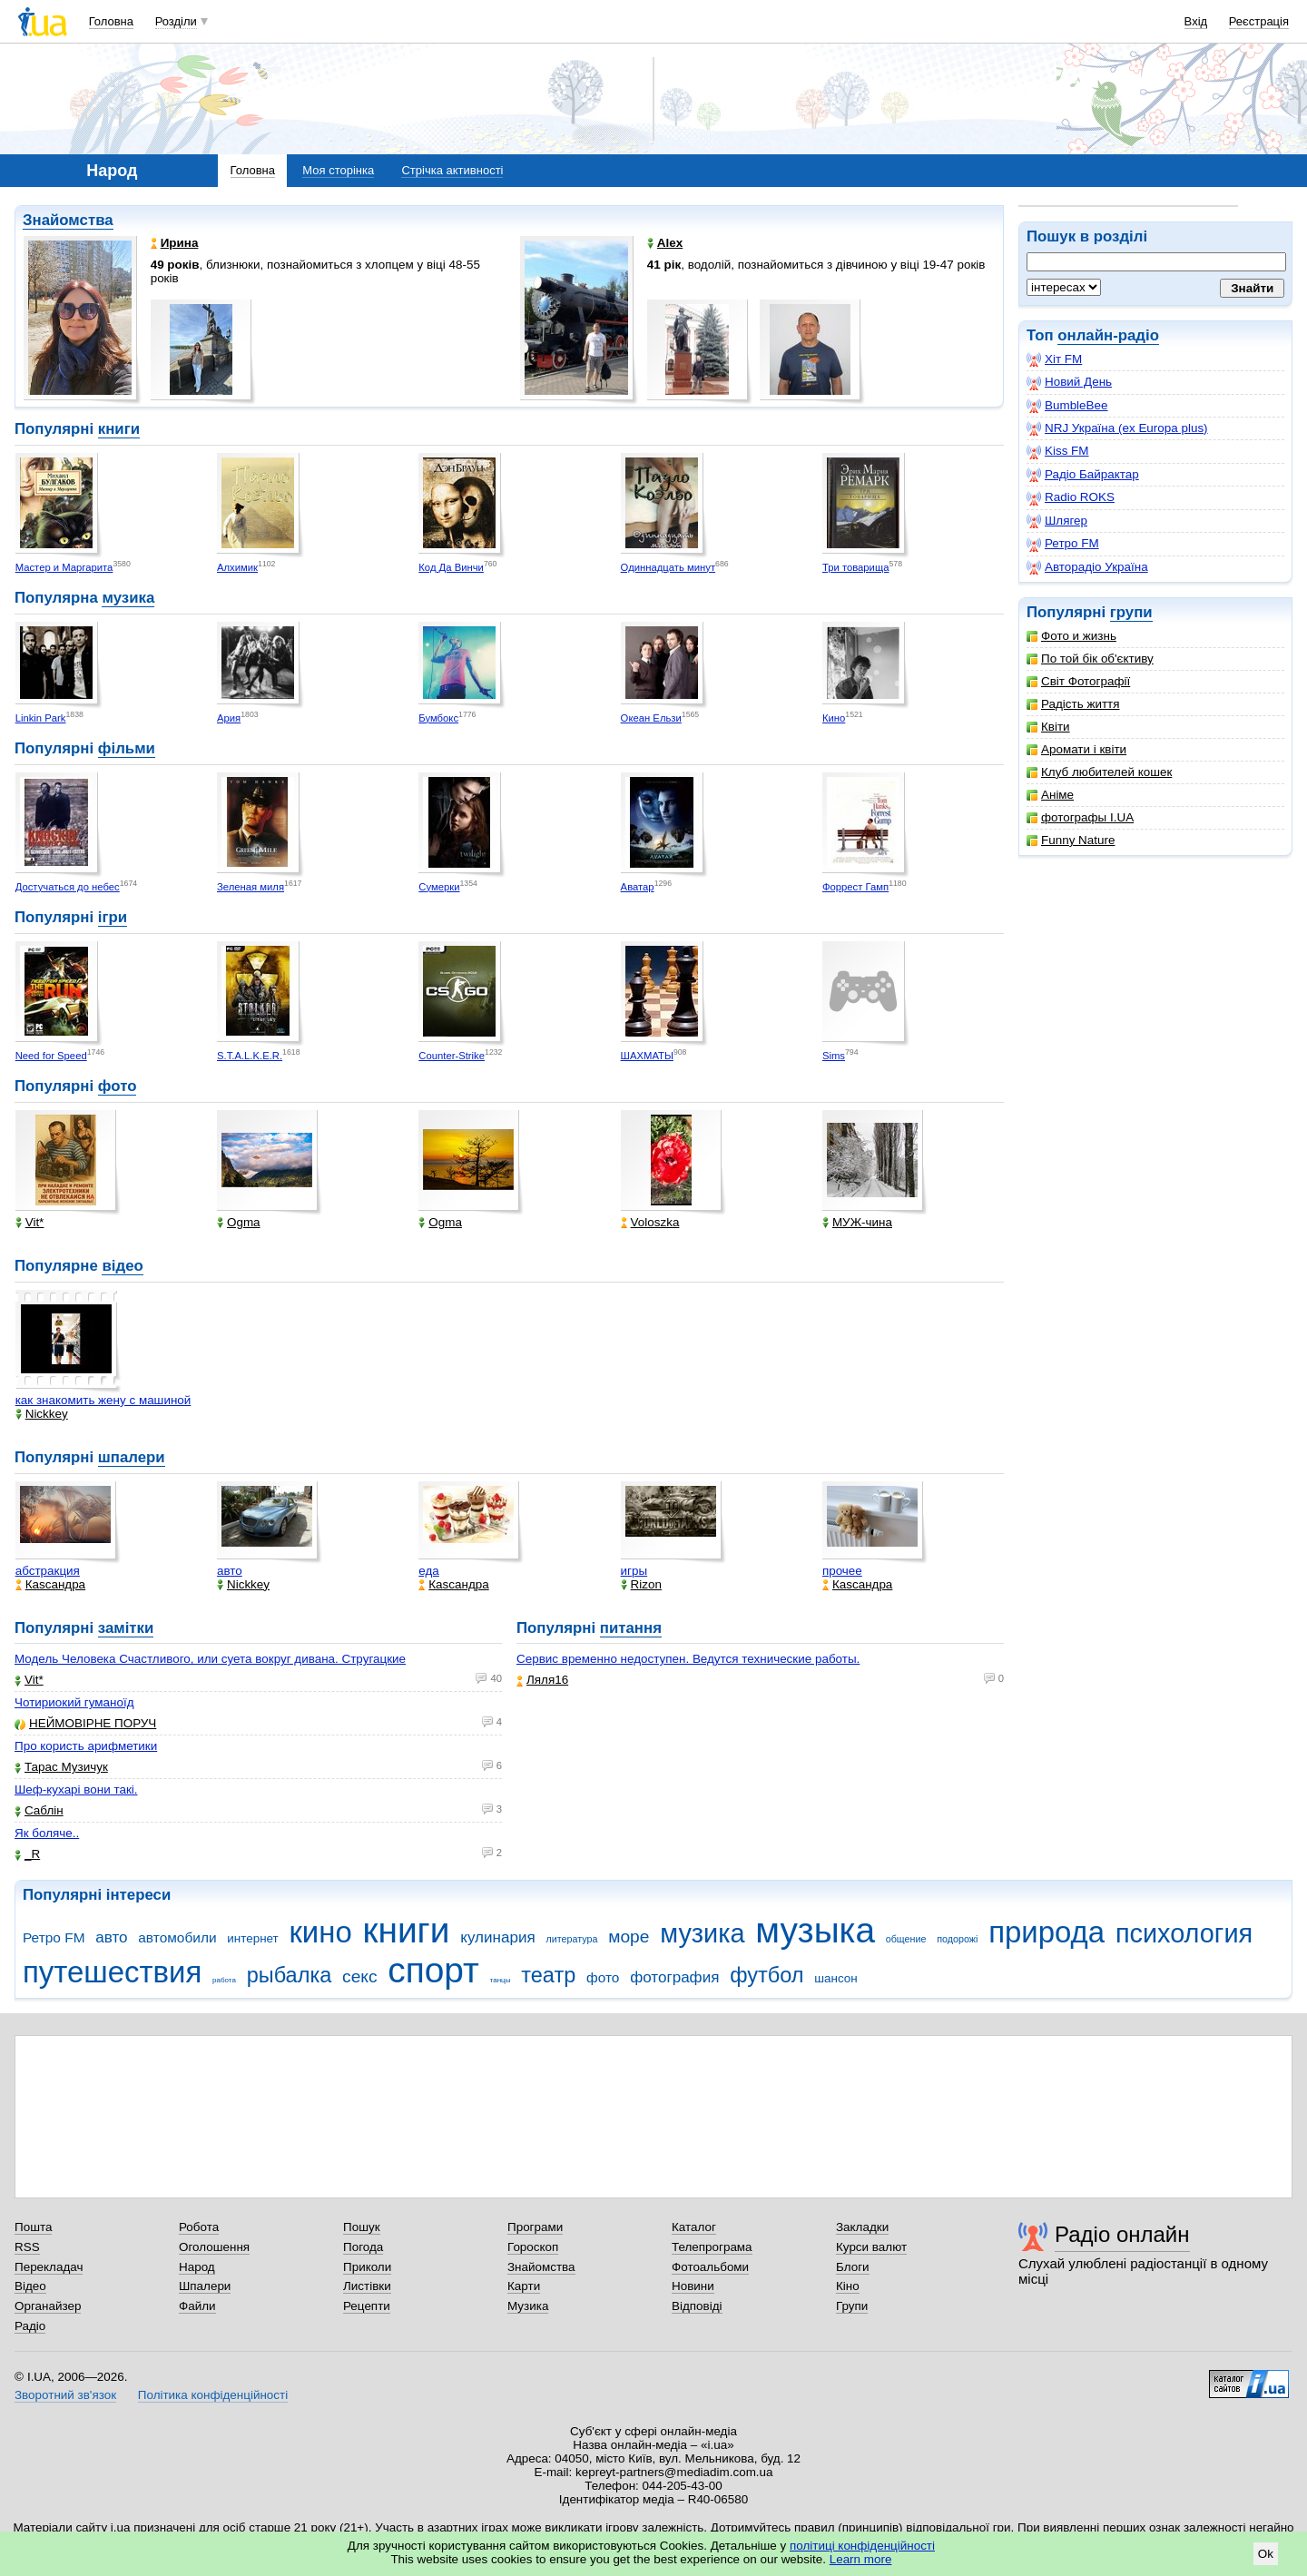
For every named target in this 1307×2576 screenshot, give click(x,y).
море (628, 1936)
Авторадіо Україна (1087, 567)
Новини (693, 2286)
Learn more (861, 2559)
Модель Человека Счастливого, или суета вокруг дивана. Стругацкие (210, 1659)
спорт (433, 1970)
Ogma (238, 1222)
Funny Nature (1071, 840)
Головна (111, 21)
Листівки (367, 2286)
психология (1184, 1933)
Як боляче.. (47, 1833)
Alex (665, 243)
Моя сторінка (338, 170)
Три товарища (855, 567)
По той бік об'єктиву (1090, 658)
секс (360, 1976)
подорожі (957, 1938)
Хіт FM (1054, 359)
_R (27, 1854)
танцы (500, 1980)
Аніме (1050, 794)
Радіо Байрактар (1083, 474)
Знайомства (68, 220)
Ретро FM (1063, 543)
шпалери (131, 1457)
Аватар (637, 886)
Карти (523, 2286)
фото (117, 1086)
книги (119, 429)
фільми (126, 748)
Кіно (848, 2286)
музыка (815, 1930)
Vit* (29, 1222)
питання (631, 1628)
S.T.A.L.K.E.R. (249, 1055)
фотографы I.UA (1080, 817)
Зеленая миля (250, 886)
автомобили (177, 1937)
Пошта (33, 2227)
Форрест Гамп (855, 886)
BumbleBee (1067, 405)
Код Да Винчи (451, 567)
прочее (842, 1571)
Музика (527, 2306)
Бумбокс (438, 718)
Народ (197, 2267)
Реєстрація (1259, 21)
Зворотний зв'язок (65, 2395)
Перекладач (49, 2267)
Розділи (176, 21)
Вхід (1196, 21)
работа (224, 1980)
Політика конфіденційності (213, 2395)
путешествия (112, 1972)
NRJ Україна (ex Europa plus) (1117, 428)
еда (428, 1571)
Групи (852, 2306)
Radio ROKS (1071, 497)
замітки (126, 1628)
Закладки (862, 2227)
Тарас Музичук (61, 1767)
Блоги (853, 2267)
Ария (229, 718)
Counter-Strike (451, 1055)
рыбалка (289, 1975)
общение (906, 1938)
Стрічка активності (452, 170)
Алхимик (237, 567)
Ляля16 (542, 1679)
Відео (30, 2286)
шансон (835, 1978)
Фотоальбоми (710, 2267)
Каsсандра (50, 1584)
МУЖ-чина (857, 1222)
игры (634, 1571)
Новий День (1069, 382)
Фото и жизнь (1071, 636)
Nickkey (41, 1414)
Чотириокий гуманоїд (74, 1702)
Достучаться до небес (67, 886)
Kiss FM (1058, 451)
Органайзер (48, 2306)
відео (122, 1265)
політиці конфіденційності (862, 2545)
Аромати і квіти (1076, 749)
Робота (199, 2227)
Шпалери (205, 2286)
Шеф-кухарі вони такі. (76, 1789)
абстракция (47, 1571)
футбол (766, 1975)
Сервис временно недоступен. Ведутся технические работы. (688, 1659)
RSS (27, 2247)
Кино (833, 718)
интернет (252, 1938)
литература (571, 1938)
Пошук (361, 2227)
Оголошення (214, 2247)
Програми (535, 2227)
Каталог (694, 2227)
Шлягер (1057, 521)
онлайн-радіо (1108, 335)
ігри (112, 917)
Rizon (641, 1584)
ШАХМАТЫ (647, 1055)
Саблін (39, 1810)
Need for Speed (51, 1055)
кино (320, 1932)
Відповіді (697, 2306)
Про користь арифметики (86, 1746)
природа (1046, 1932)
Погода (363, 2247)
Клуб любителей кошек (1099, 772)
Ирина (175, 243)
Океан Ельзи (651, 718)
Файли (197, 2306)
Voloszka (650, 1222)
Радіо (30, 2326)
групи (1131, 612)
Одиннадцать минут (668, 567)
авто (229, 1571)
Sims (833, 1055)
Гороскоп (532, 2247)
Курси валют (871, 2247)
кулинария (497, 1937)
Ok (1265, 2554)
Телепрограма (712, 2247)
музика (128, 597)
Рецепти (366, 2306)
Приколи (367, 2267)
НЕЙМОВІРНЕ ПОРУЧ (85, 1723)
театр (548, 1975)
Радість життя (1073, 704)
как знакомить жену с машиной (103, 1400)
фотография (674, 1977)
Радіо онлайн (1122, 2234)
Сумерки (438, 886)
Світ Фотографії (1078, 681)
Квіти (1048, 726)
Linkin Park (40, 718)
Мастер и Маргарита (64, 567)
